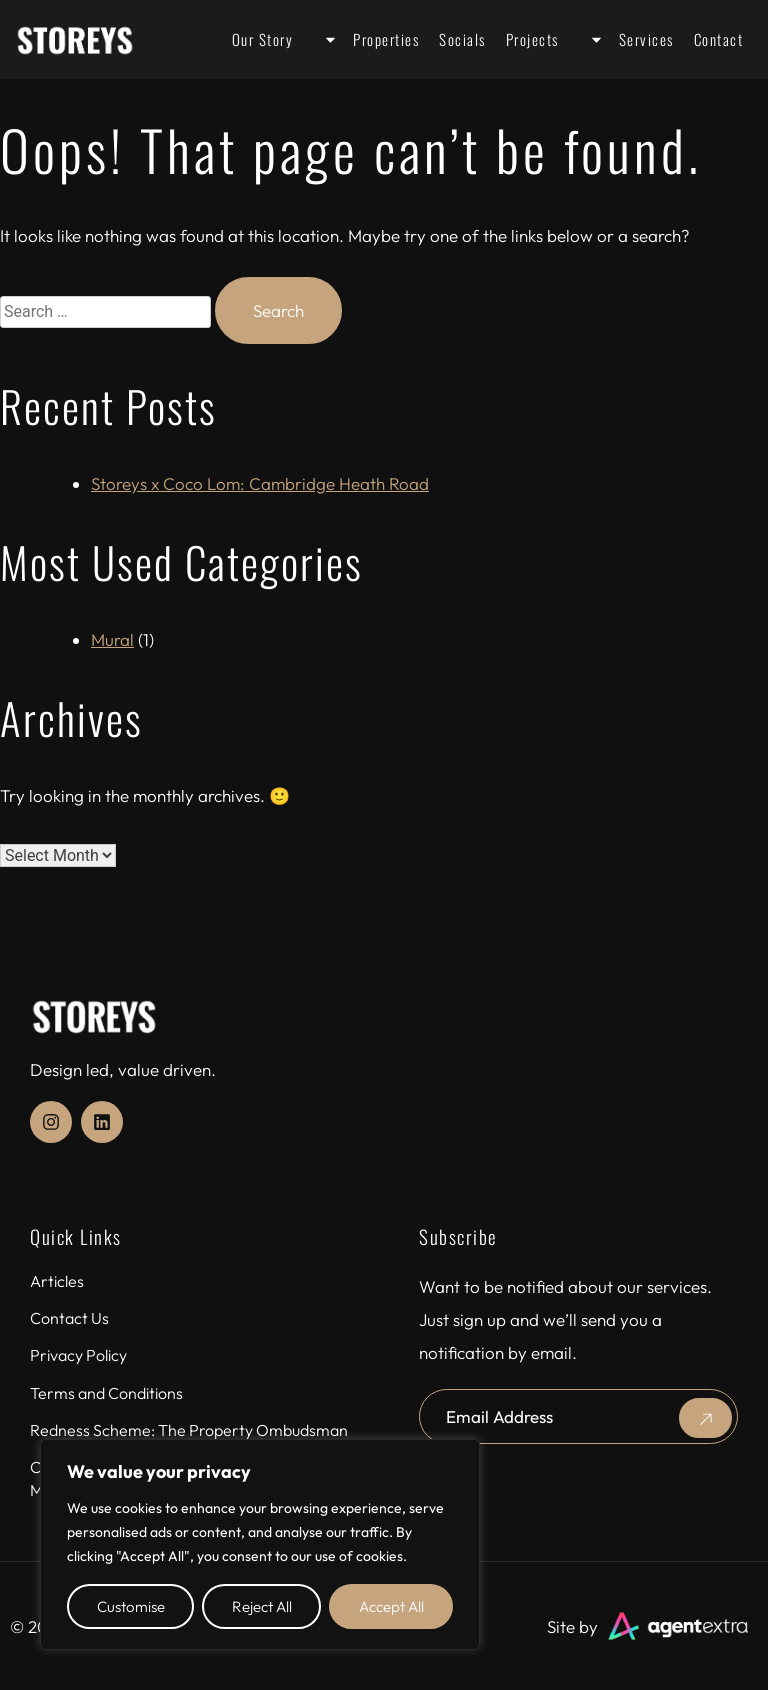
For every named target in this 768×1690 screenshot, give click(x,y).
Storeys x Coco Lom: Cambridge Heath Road (260, 483)
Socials (462, 39)
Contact (719, 39)
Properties (366, 39)
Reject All (262, 1606)
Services (626, 39)
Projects (532, 39)
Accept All (391, 1606)
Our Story (263, 39)
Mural (112, 639)
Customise (131, 1606)
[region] (260, 1544)
